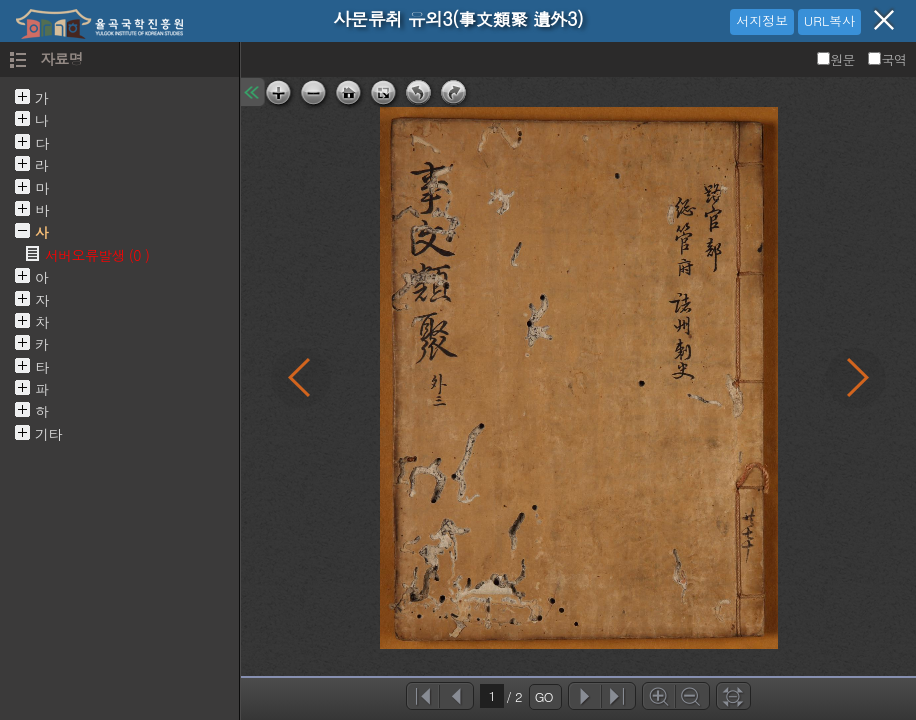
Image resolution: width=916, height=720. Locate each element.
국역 (887, 59)
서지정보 (762, 20)
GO (544, 696)
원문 (837, 59)
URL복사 (829, 20)
